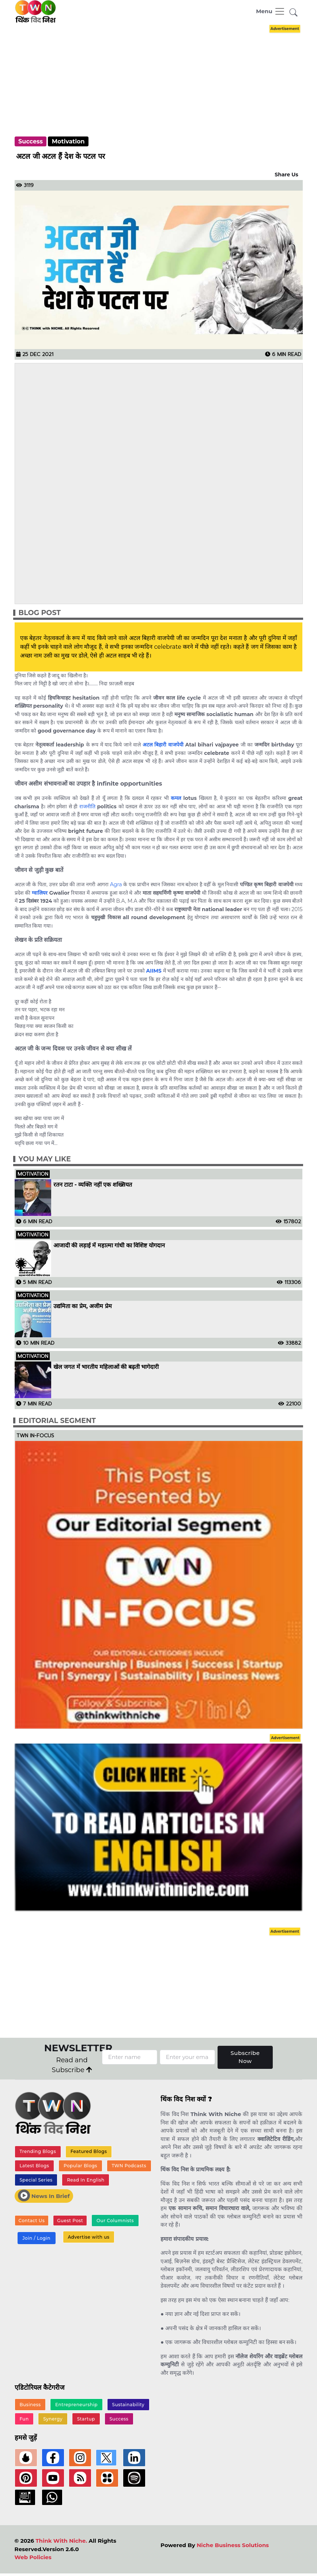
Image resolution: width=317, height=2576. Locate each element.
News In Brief (44, 2195)
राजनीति (87, 806)
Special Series (35, 2180)
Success (30, 141)
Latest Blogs (34, 2165)
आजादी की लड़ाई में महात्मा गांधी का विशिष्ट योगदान (109, 1245)
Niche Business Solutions (233, 2545)
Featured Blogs (89, 2151)
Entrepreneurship (76, 2404)
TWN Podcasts (129, 2165)
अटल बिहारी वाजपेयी (163, 744)
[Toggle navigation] (270, 11)
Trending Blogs (37, 2151)
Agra (116, 884)
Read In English (85, 2180)
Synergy (53, 2419)
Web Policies (33, 2557)
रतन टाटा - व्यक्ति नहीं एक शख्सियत (93, 1185)
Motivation (68, 141)
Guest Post (70, 2220)
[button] (293, 12)
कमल (176, 798)
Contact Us (32, 2220)
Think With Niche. (61, 2540)
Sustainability (128, 2404)
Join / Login (36, 2238)
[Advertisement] (164, 74)
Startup (86, 2419)
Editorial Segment (57, 1420)
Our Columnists (115, 2220)
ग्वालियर (40, 893)
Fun (24, 2419)
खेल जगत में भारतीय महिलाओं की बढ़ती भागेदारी (106, 1367)
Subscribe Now (245, 2057)
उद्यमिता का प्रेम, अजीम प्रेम (82, 1306)
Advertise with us (88, 2237)
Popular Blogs (80, 2165)
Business (30, 2404)
